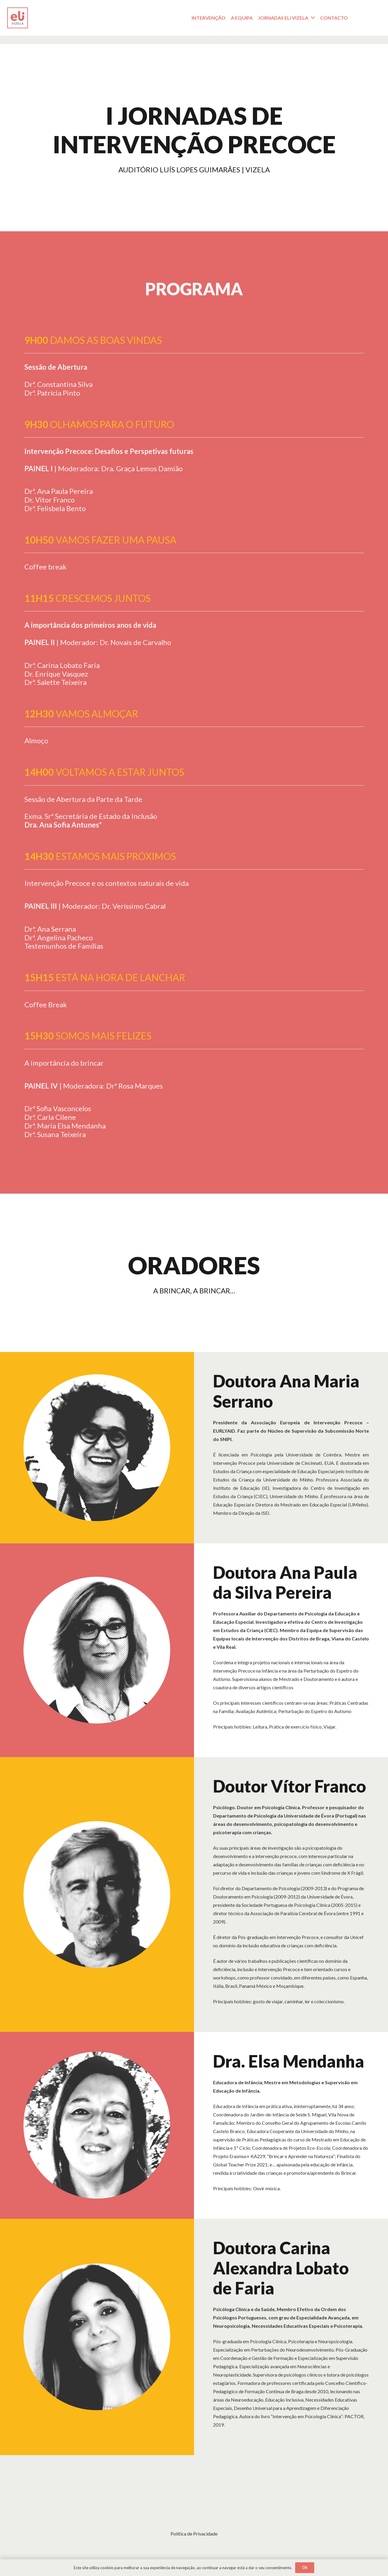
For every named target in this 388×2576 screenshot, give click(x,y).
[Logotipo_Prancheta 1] (17, 17)
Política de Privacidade (194, 2533)
